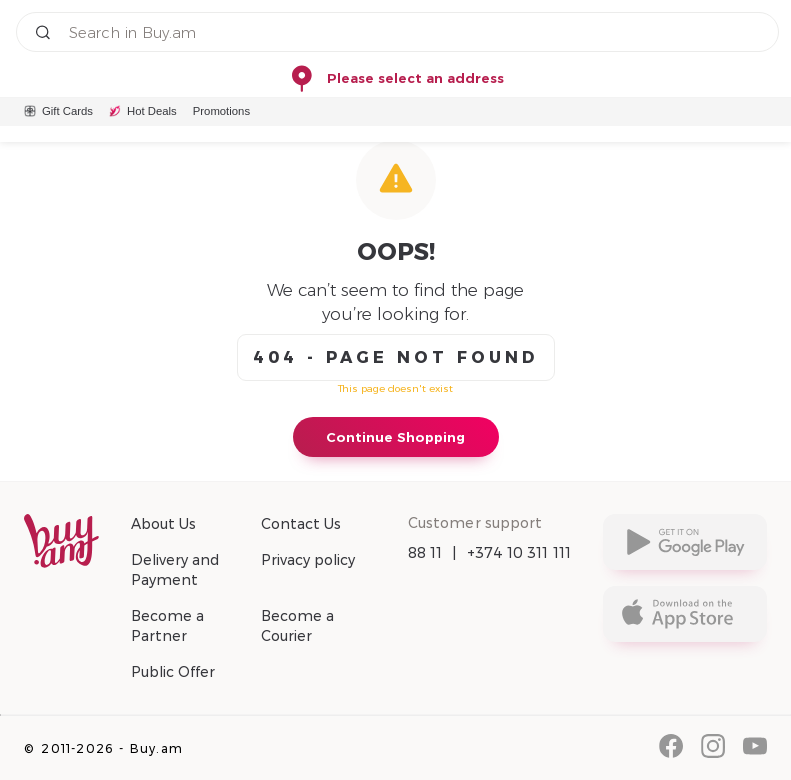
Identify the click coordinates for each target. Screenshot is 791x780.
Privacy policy (308, 560)
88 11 (425, 553)
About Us (163, 524)
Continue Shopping (395, 437)
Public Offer (173, 672)
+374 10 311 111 (519, 553)
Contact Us (301, 524)
